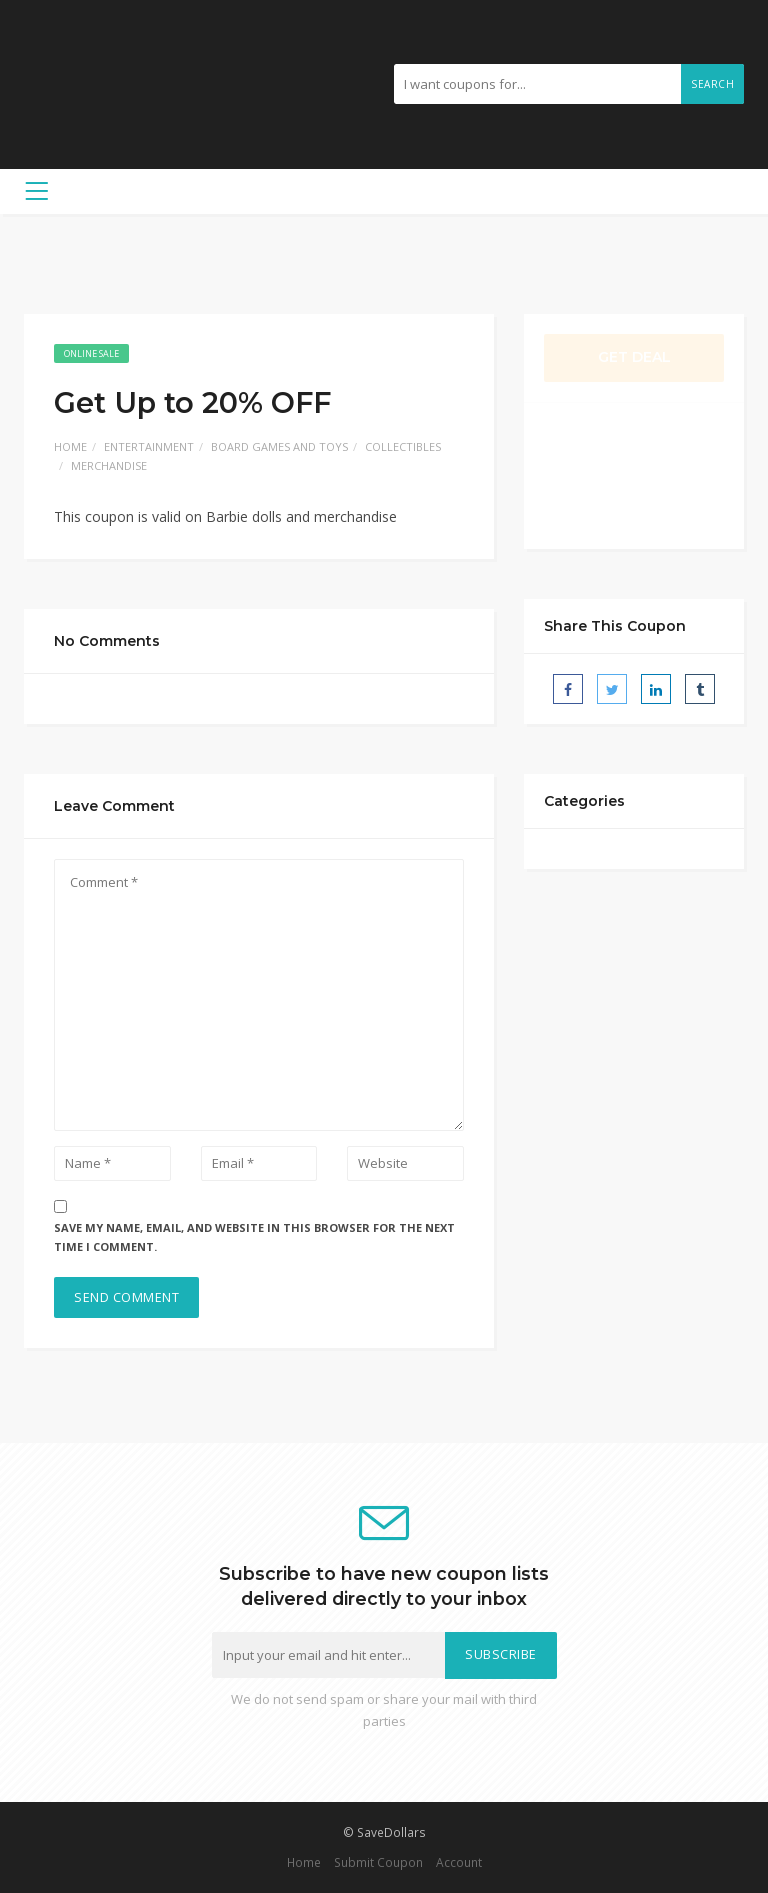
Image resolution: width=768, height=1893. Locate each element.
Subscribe (501, 1654)
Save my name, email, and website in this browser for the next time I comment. (254, 1237)
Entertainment (149, 446)
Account (459, 1862)
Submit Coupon (378, 1862)
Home (70, 446)
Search (712, 84)
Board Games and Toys (279, 446)
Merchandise (109, 465)
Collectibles (403, 446)
